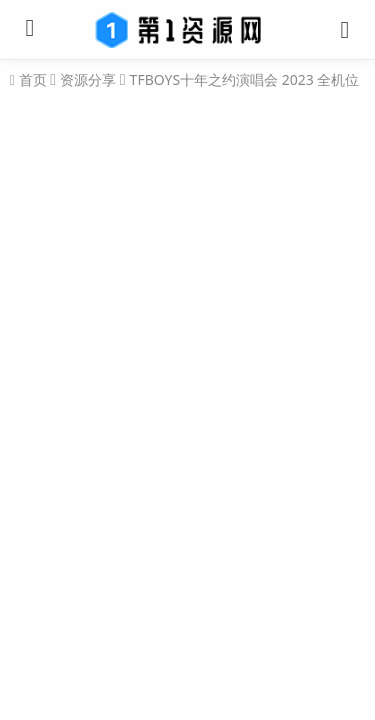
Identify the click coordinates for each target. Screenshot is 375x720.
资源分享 (88, 79)
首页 (31, 80)
